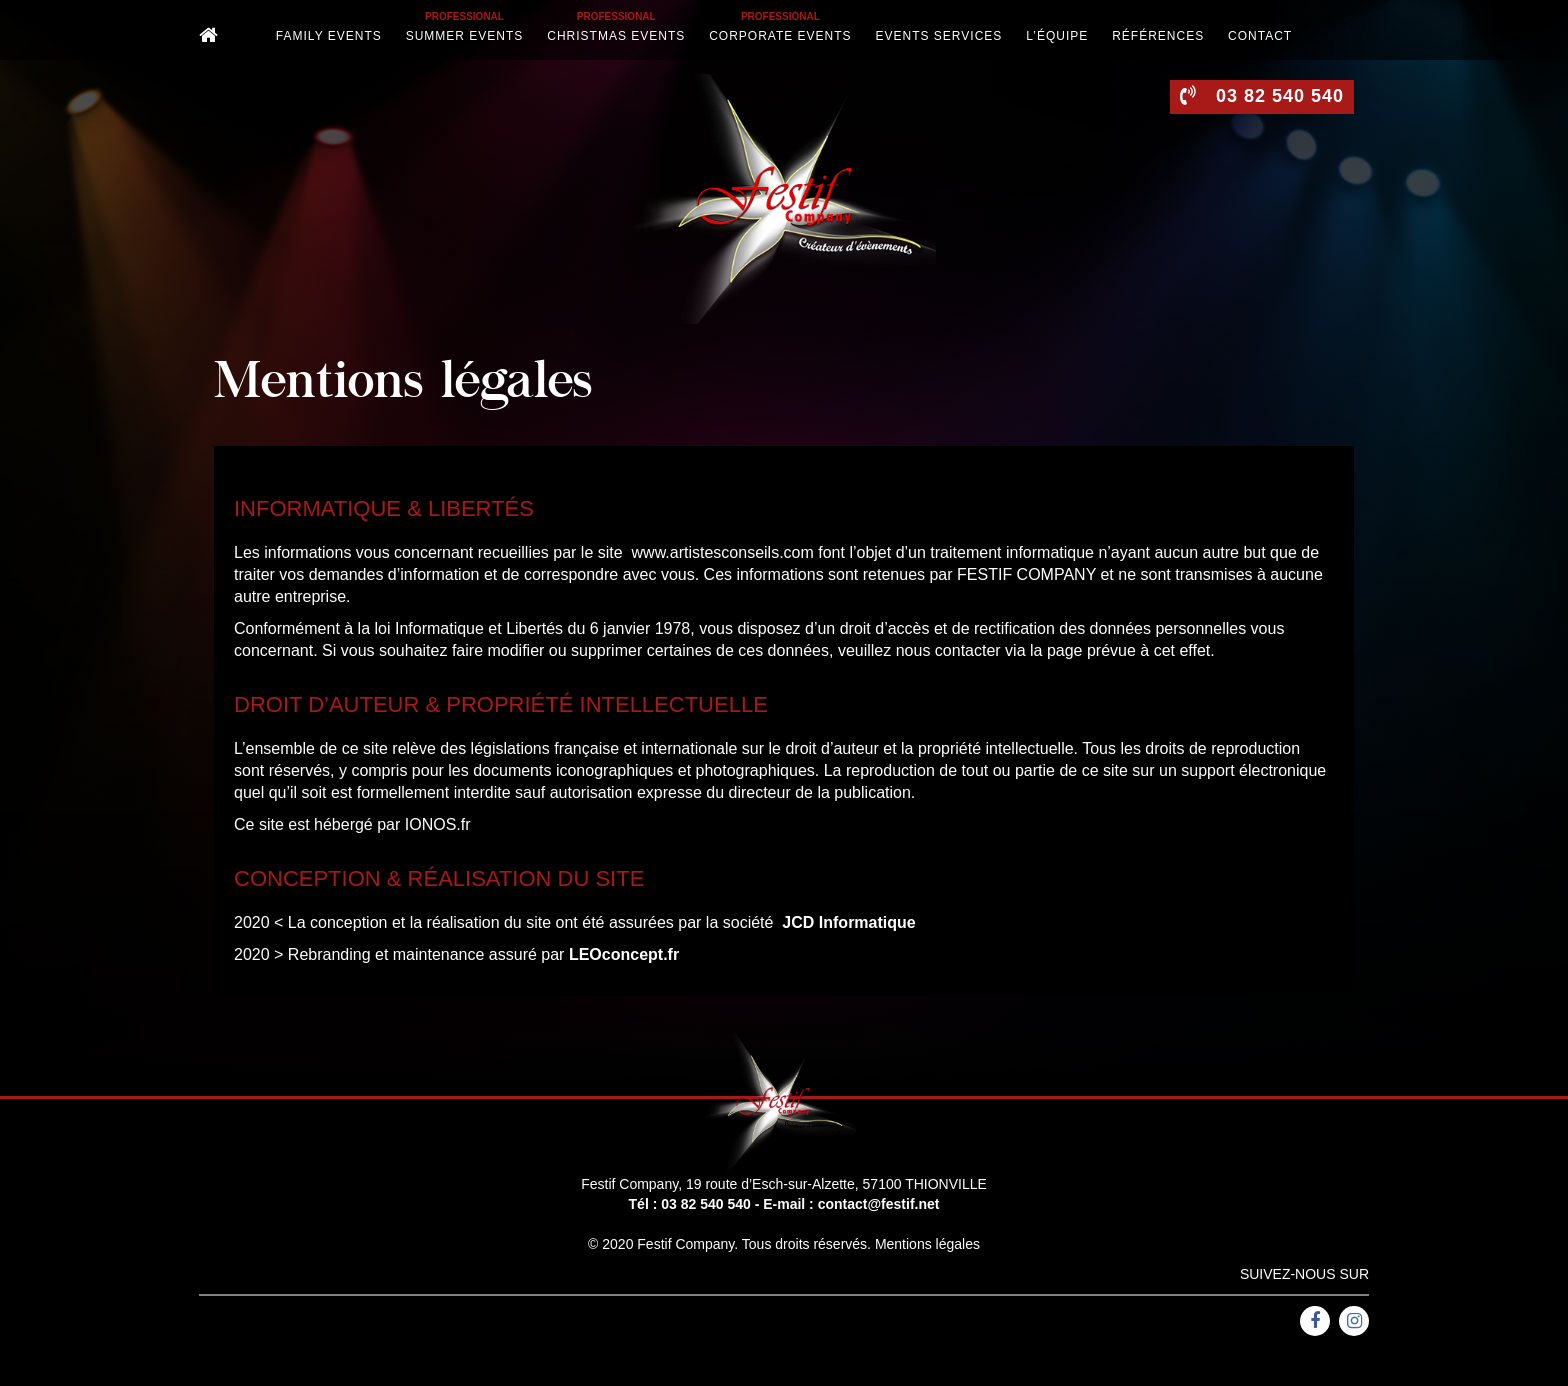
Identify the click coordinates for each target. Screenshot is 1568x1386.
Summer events (465, 36)
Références (1158, 36)
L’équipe (1057, 36)
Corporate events (780, 36)
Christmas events (616, 36)
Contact (1260, 36)
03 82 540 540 (706, 1204)
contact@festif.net (879, 1204)
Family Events (329, 36)
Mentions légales (927, 1244)
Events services (939, 36)
